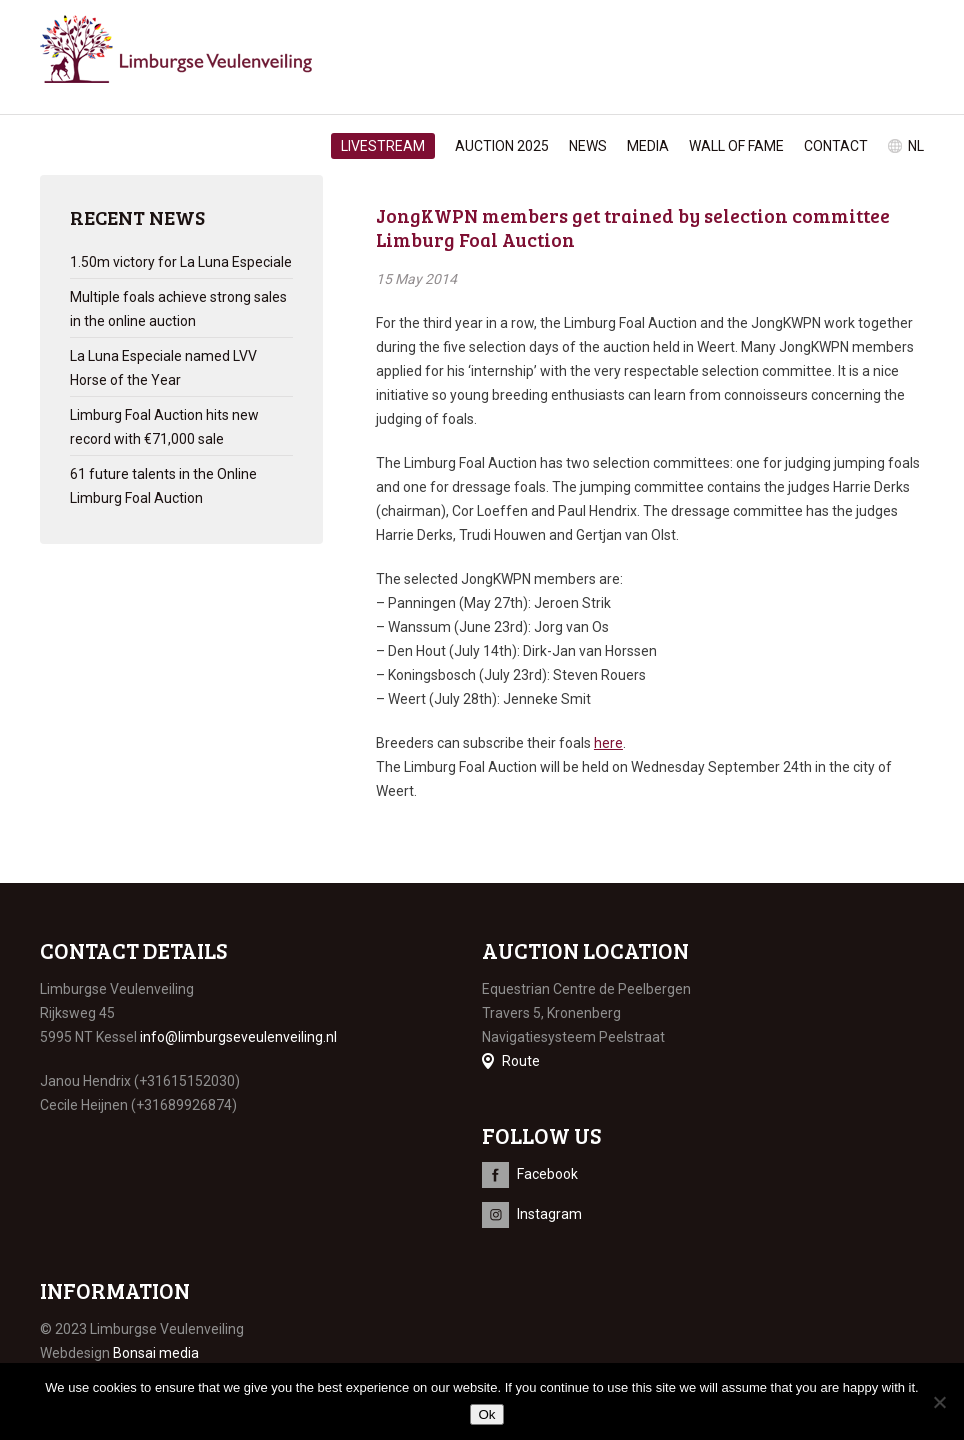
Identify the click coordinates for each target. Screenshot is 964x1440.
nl (916, 146)
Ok (486, 1414)
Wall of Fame (736, 146)
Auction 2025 (502, 146)
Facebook (547, 1174)
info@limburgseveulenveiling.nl (238, 1037)
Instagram (549, 1214)
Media (648, 146)
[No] (939, 1402)
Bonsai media (156, 1353)
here (608, 743)
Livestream (383, 146)
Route (521, 1061)
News (588, 146)
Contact (836, 146)
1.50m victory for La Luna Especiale (181, 262)
